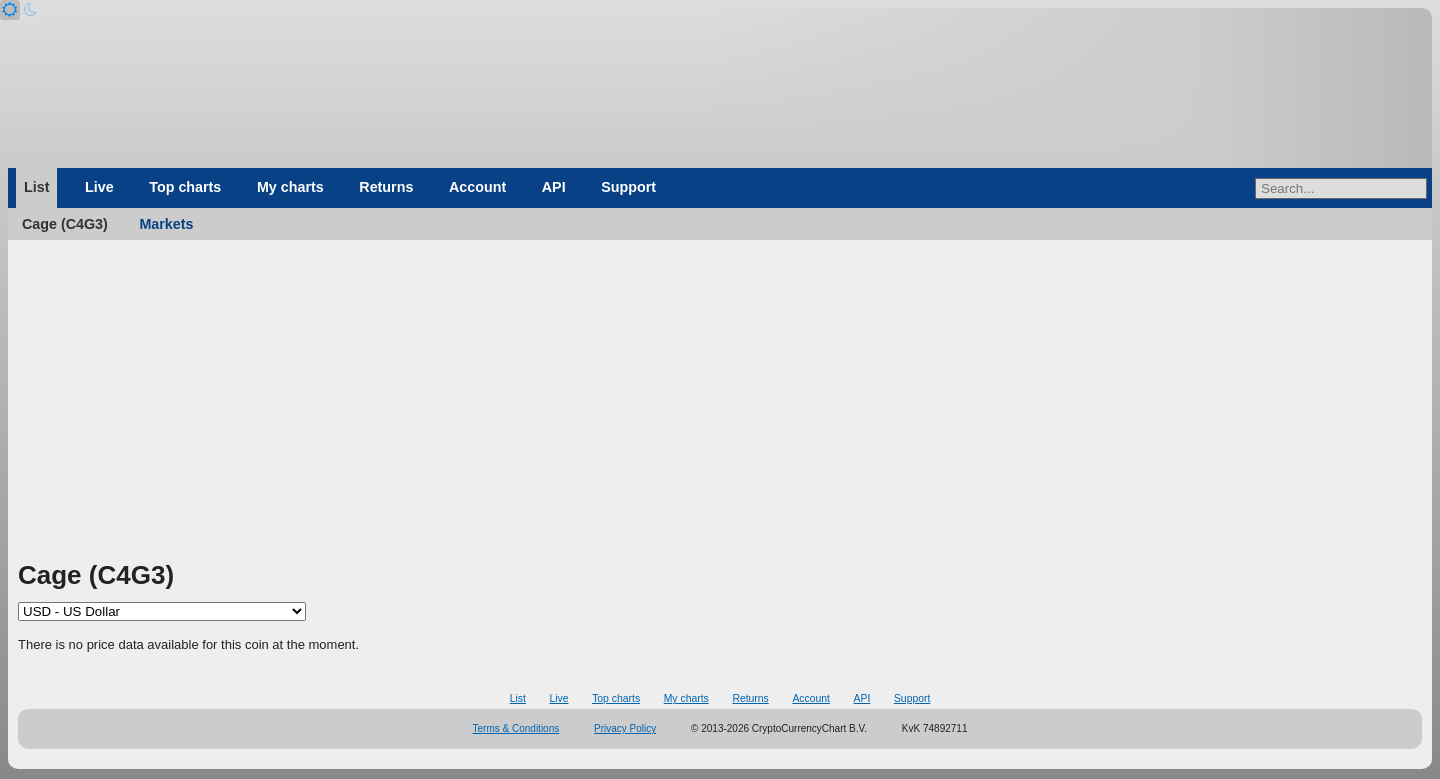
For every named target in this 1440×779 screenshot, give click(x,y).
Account (477, 187)
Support (628, 187)
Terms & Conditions (516, 728)
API (554, 187)
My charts (290, 187)
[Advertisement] (720, 407)
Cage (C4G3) (65, 224)
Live (99, 187)
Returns (386, 187)
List (36, 187)
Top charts (185, 187)
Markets (166, 224)
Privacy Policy (625, 728)
